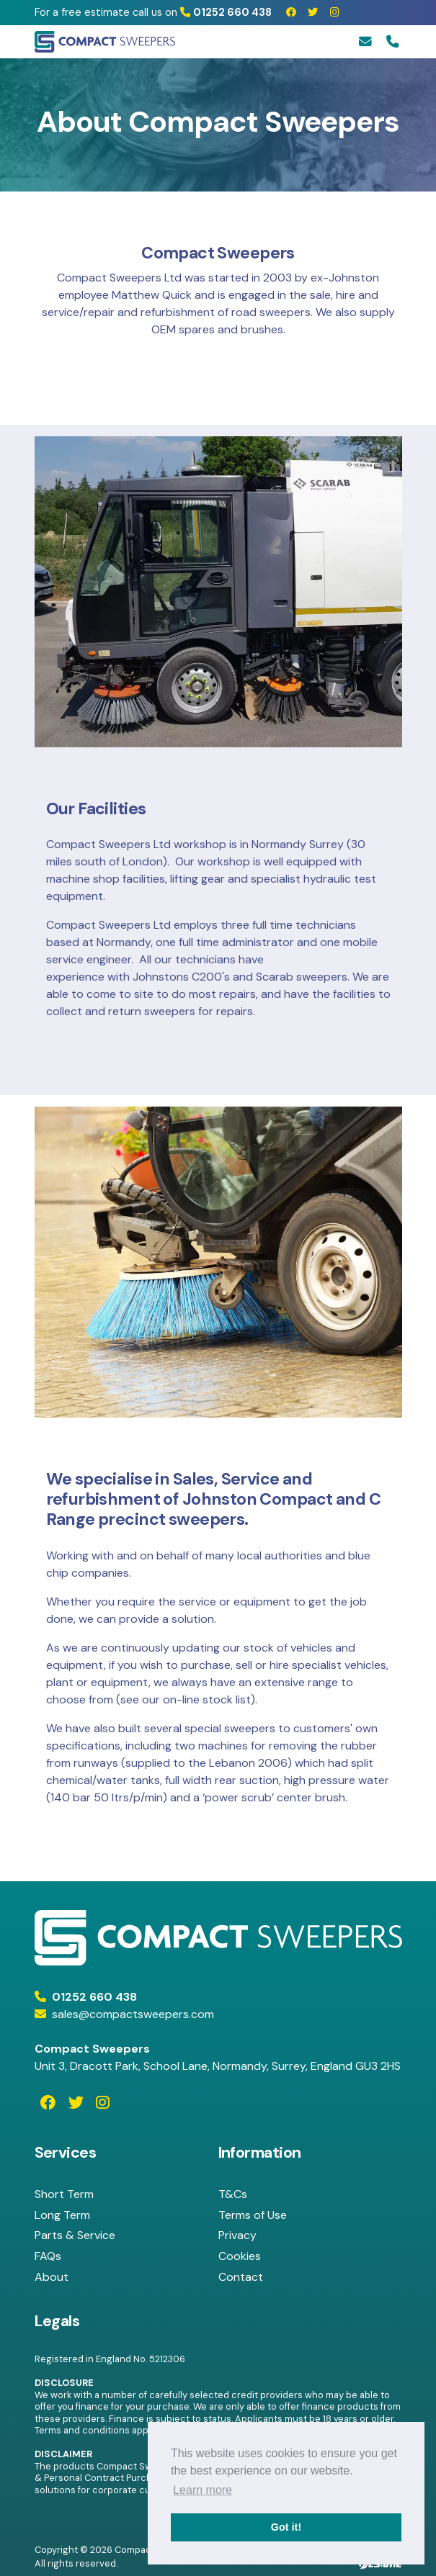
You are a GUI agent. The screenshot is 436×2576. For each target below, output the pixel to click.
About (51, 2276)
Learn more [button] (202, 2490)
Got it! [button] (286, 2527)
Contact (240, 2276)
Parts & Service (75, 2235)
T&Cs (232, 2194)
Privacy (237, 2235)
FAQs (48, 2256)
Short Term (64, 2194)
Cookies (239, 2256)
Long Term (62, 2215)
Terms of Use (252, 2215)
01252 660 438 (226, 12)
